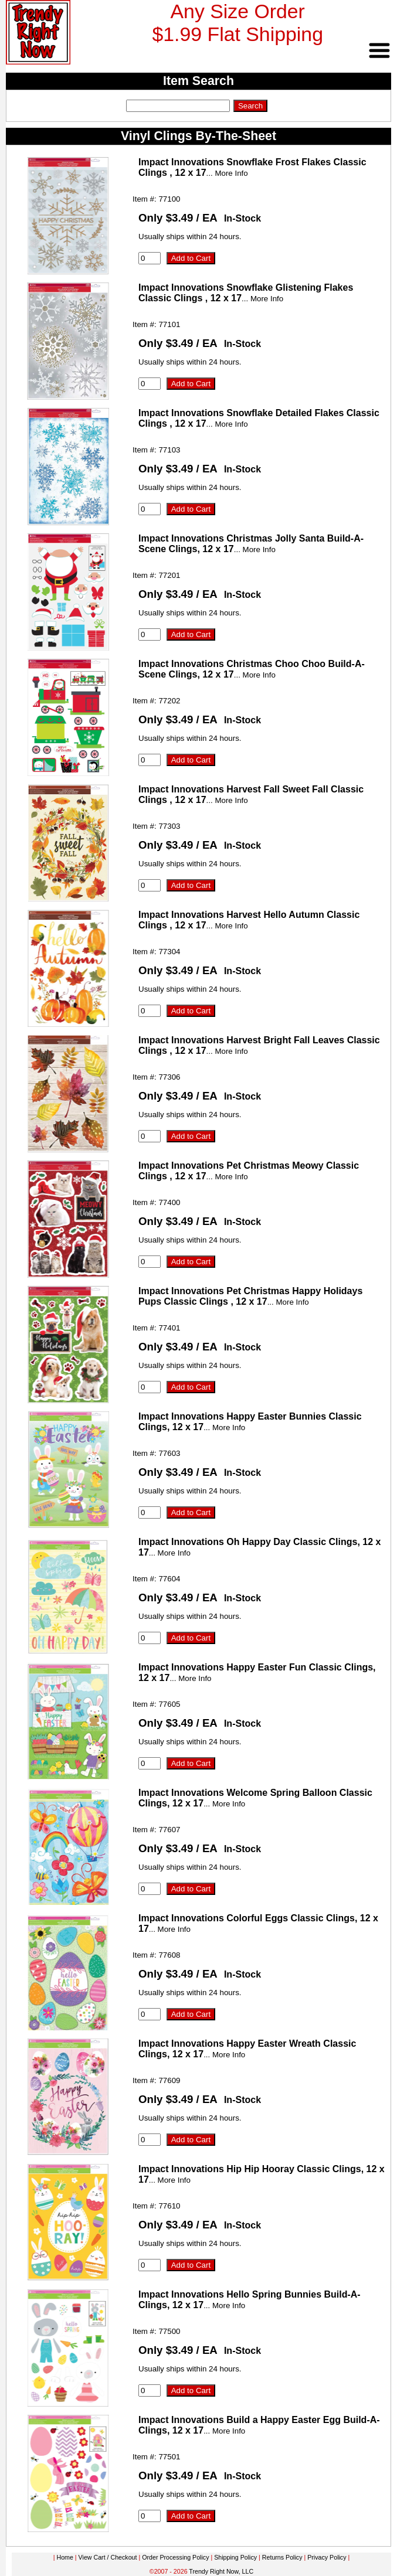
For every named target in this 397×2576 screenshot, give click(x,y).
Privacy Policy (326, 2557)
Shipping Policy (235, 2557)
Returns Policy (282, 2557)
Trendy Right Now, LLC (221, 2571)
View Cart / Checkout (108, 2557)
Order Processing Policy (175, 2557)
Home (64, 2557)
